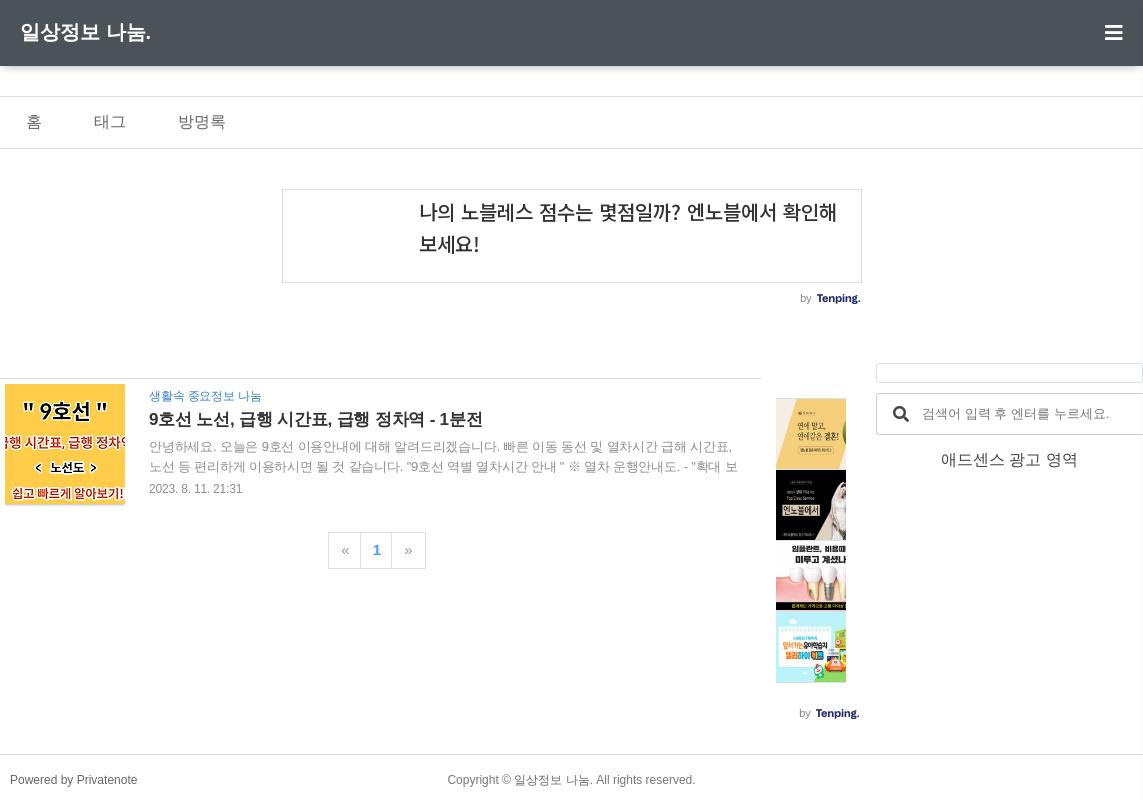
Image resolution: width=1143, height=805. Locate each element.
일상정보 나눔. (85, 32)
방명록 (202, 121)
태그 (110, 121)
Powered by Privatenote (73, 780)
